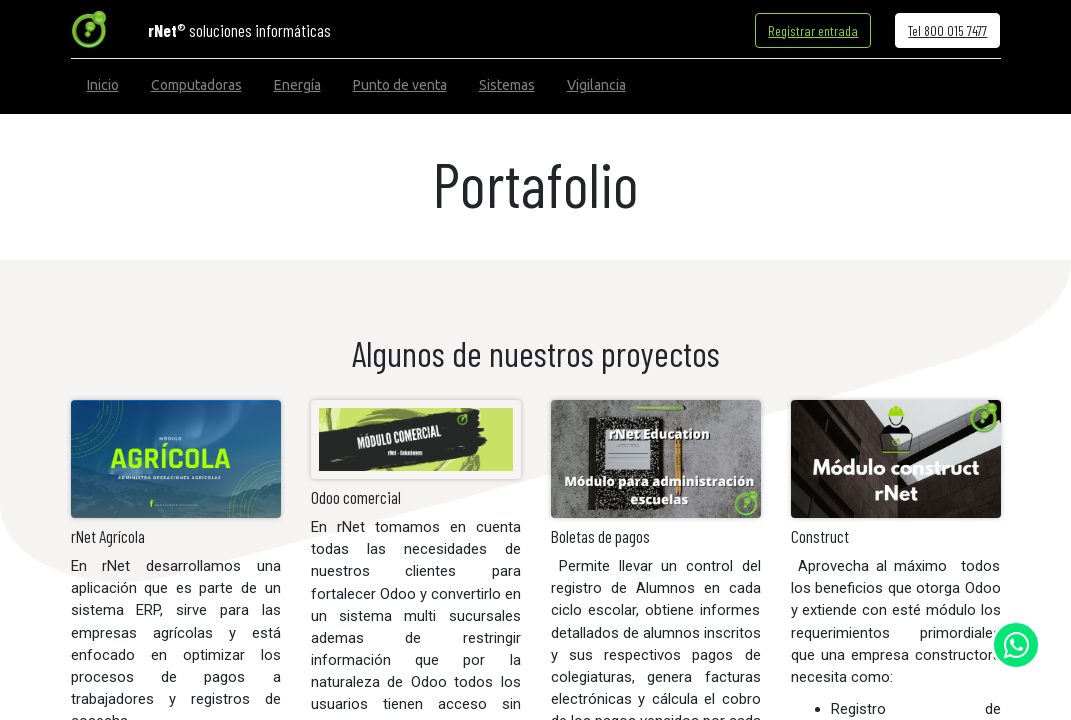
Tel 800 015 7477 (947, 30)
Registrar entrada (813, 30)
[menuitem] (103, 85)
